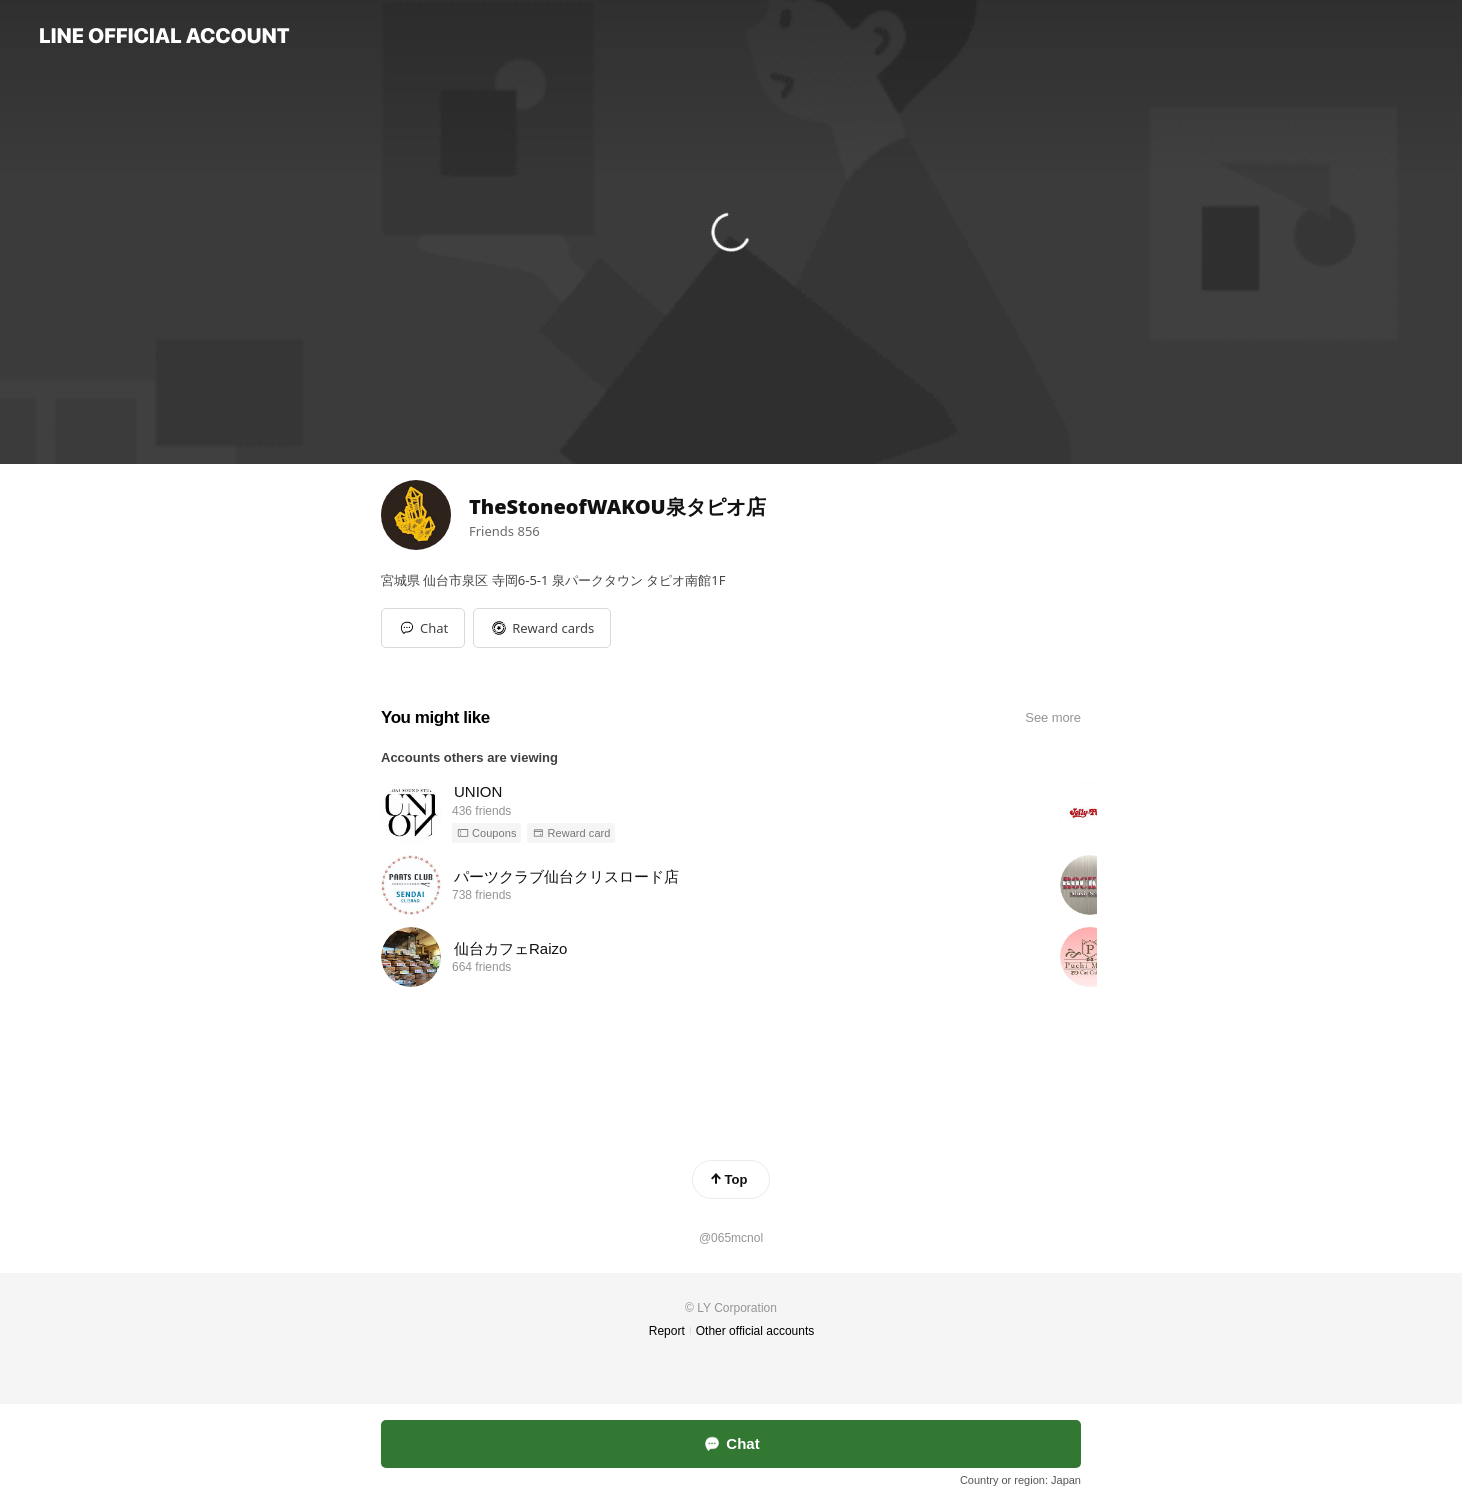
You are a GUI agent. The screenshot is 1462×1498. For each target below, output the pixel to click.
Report (667, 1331)
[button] (542, 628)
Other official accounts (755, 1331)
